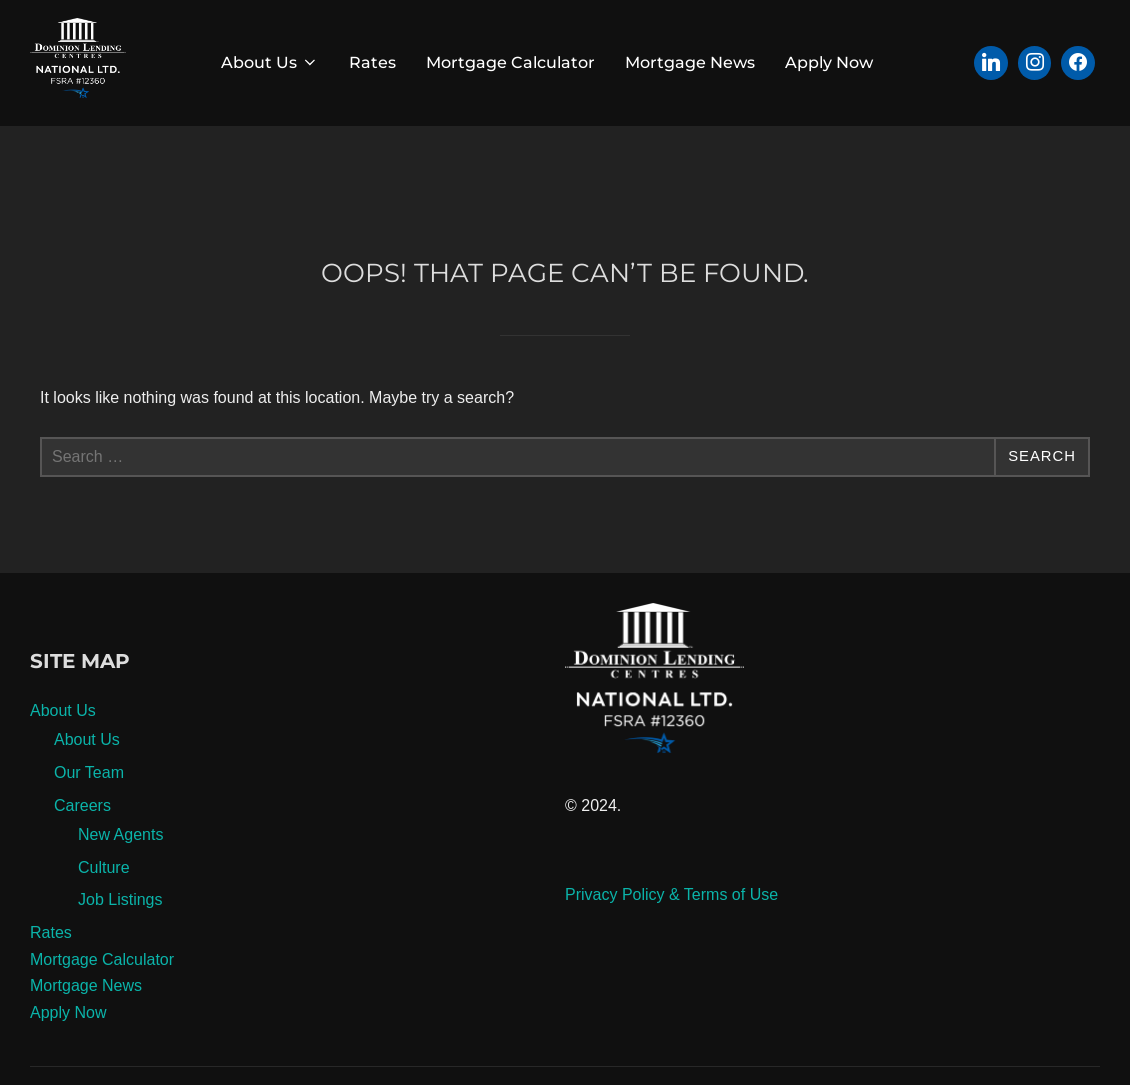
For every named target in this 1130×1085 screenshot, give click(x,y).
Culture (104, 913)
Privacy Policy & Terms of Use (671, 940)
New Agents (120, 880)
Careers (82, 851)
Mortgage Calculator (510, 62)
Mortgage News (690, 62)
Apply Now (829, 62)
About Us (270, 62)
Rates (372, 62)
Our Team (89, 818)
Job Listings (120, 946)
